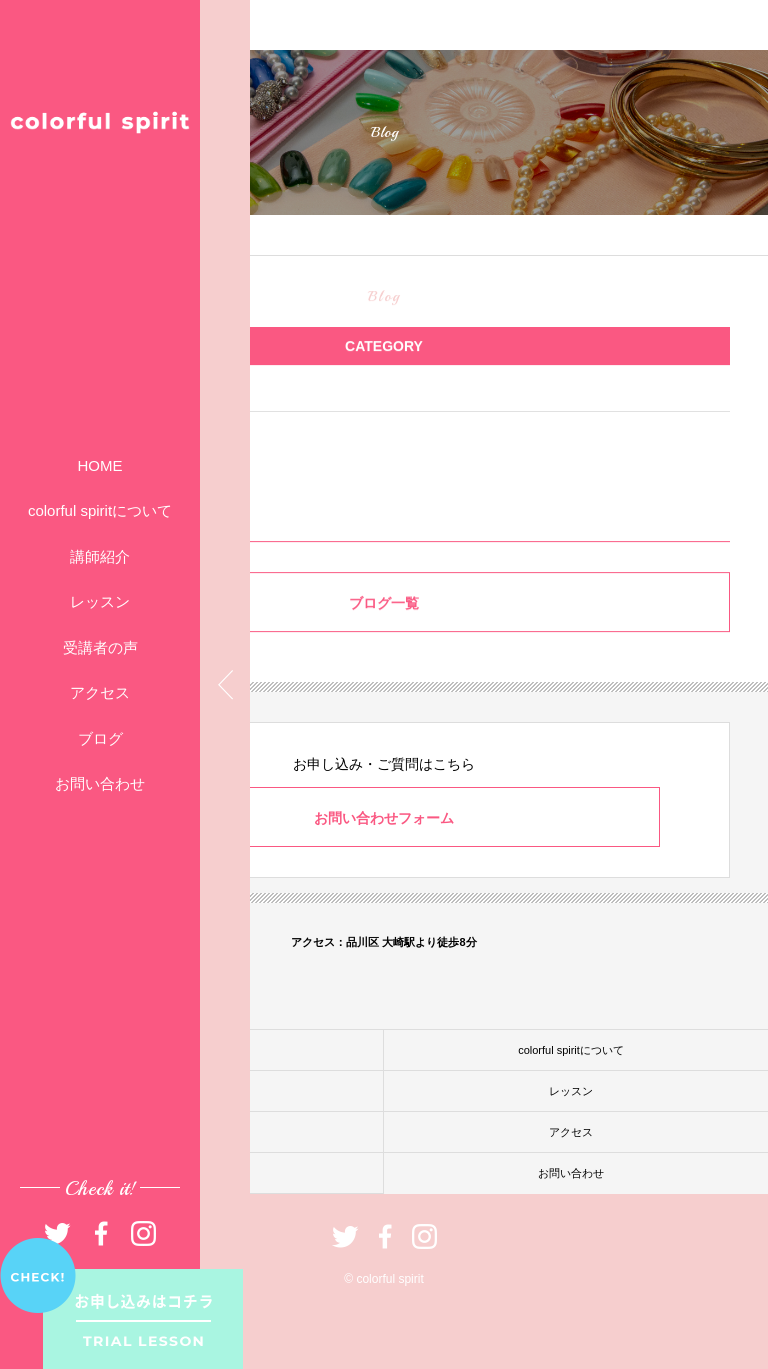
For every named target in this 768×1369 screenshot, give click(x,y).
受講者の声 (100, 647)
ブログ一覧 (384, 605)
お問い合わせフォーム (384, 818)
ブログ (100, 738)
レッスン (100, 601)
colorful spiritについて (100, 510)
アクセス (100, 692)
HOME (100, 465)
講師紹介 (100, 556)
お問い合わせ (100, 783)
